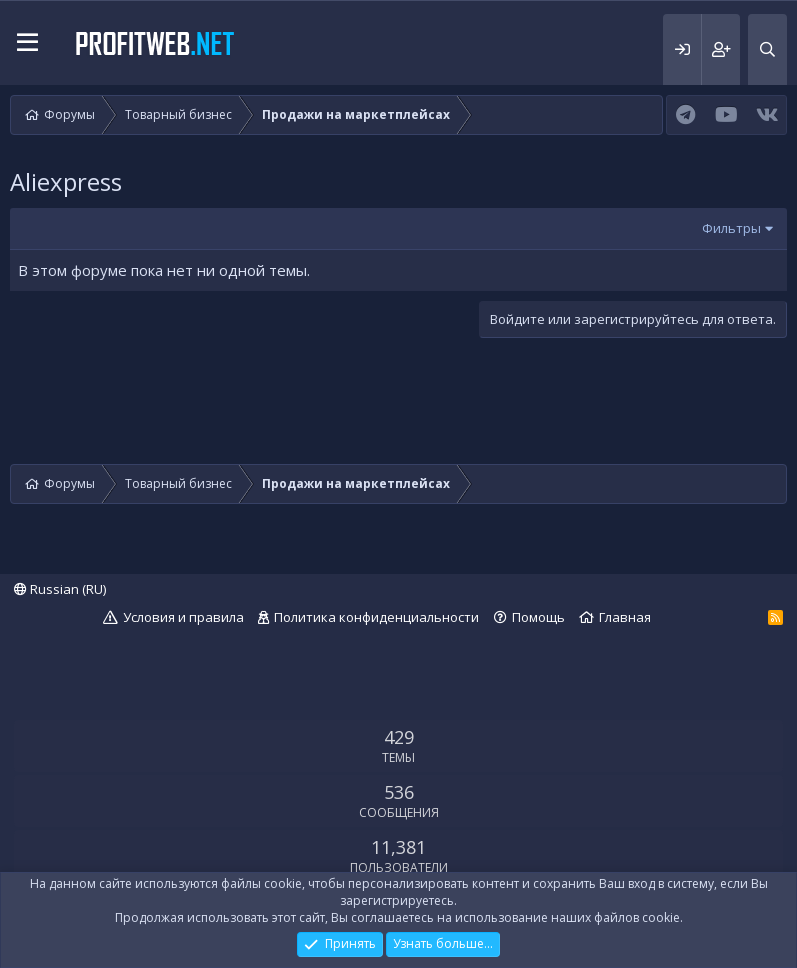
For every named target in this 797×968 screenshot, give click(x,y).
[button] (27, 43)
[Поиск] (767, 49)
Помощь (538, 617)
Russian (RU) (60, 589)
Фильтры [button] (731, 228)
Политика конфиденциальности (376, 617)
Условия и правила (183, 617)
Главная (625, 617)
